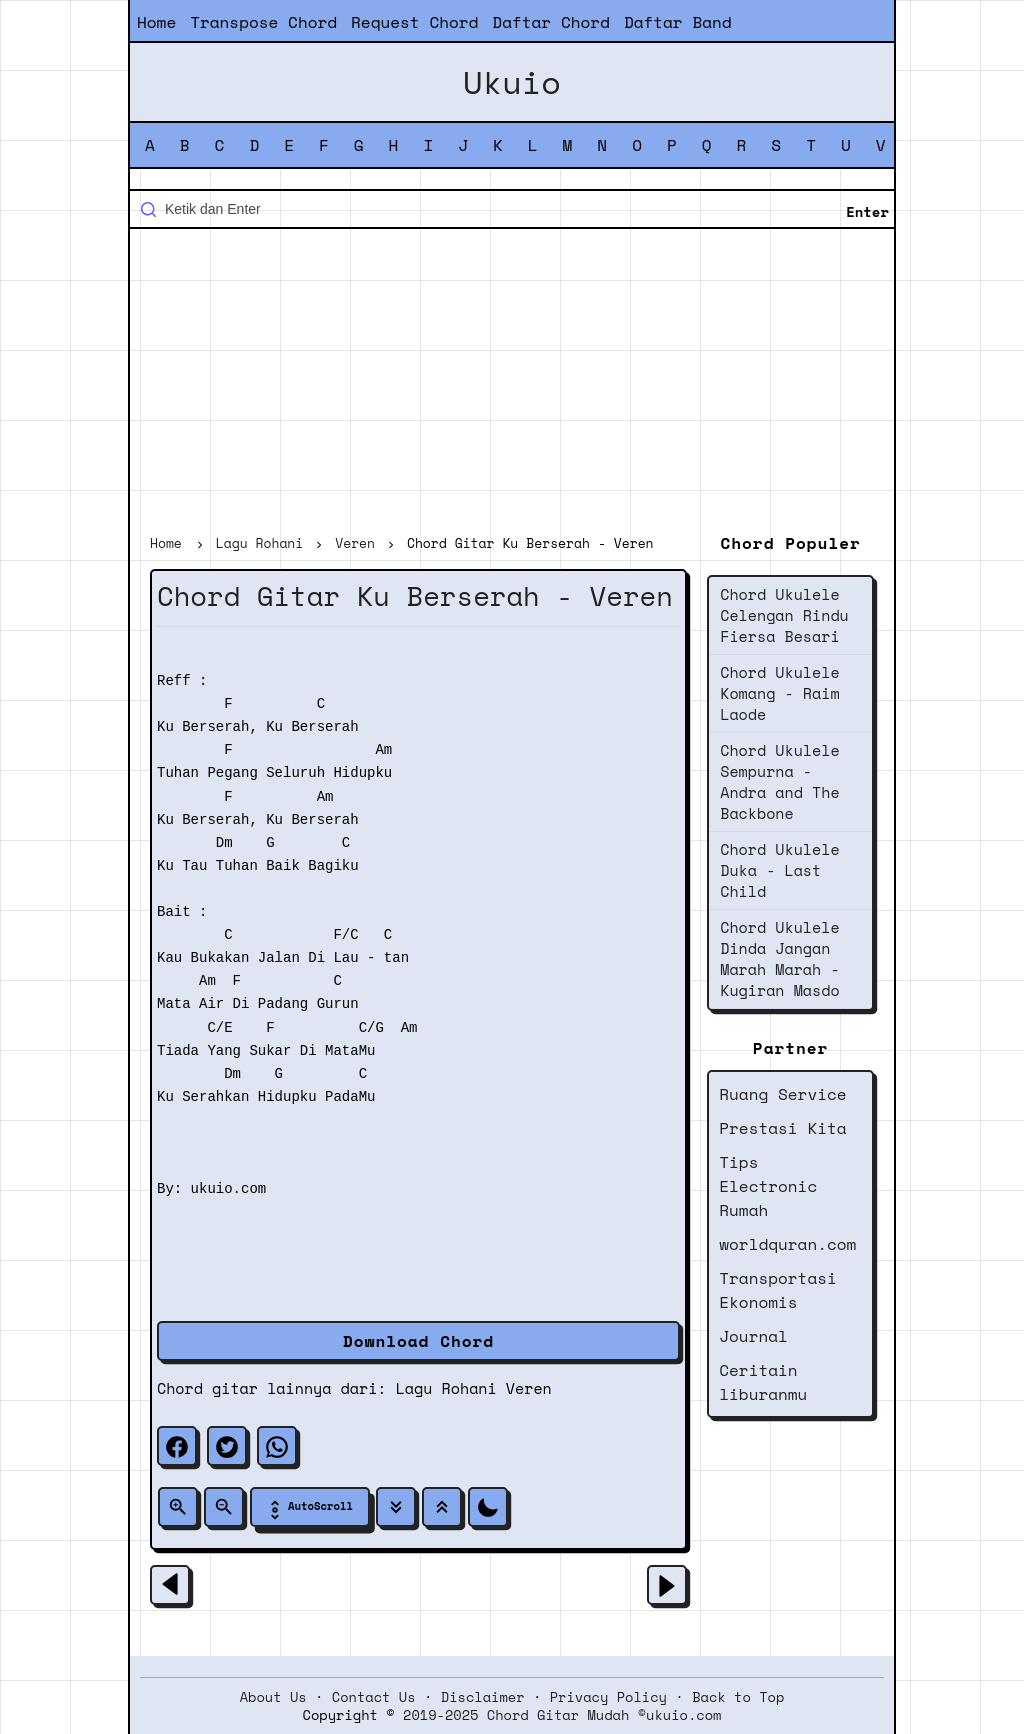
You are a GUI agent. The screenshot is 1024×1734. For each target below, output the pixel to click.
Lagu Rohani (446, 1388)
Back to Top (738, 1697)
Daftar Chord (551, 22)
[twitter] (227, 1446)
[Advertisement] (512, 384)
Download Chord (418, 1341)
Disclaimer (483, 1697)
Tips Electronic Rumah (768, 1186)
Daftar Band (678, 22)
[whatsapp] (277, 1446)
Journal (753, 1336)
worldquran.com (787, 1244)
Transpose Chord (263, 22)
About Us (273, 1697)
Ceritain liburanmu (763, 1382)
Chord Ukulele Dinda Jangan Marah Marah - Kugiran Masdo (779, 958)
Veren (529, 1388)
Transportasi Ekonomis (778, 1290)
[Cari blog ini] (512, 209)
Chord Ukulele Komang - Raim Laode (779, 693)
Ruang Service (782, 1094)
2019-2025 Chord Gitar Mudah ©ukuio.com (562, 1715)
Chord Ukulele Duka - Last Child (779, 870)
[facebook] (177, 1446)
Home (156, 22)
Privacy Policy (608, 1697)
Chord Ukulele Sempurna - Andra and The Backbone (779, 781)
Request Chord (414, 22)
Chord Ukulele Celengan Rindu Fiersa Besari (784, 615)
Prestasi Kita (782, 1128)
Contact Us (374, 1697)
